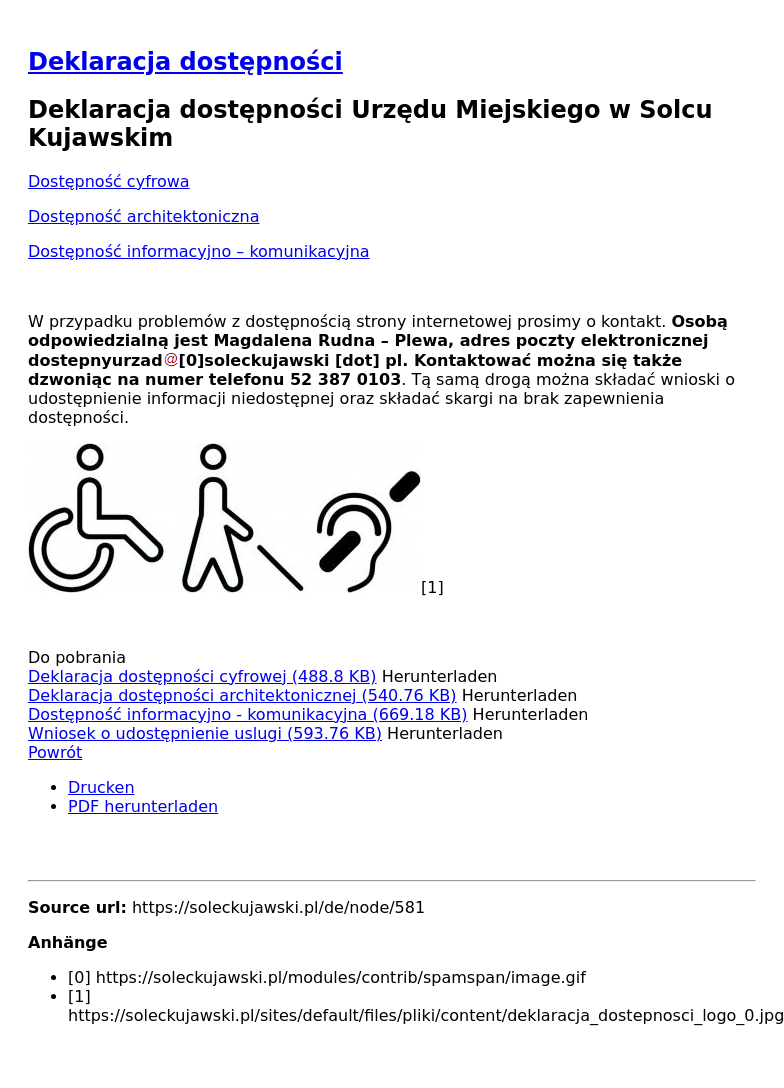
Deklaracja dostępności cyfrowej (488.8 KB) (202, 676)
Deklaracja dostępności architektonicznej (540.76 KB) (242, 695)
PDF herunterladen (143, 806)
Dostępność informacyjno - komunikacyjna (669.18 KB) (248, 714)
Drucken (101, 787)
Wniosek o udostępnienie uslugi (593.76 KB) (205, 733)
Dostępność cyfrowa (109, 181)
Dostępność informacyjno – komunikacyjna (199, 251)
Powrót (55, 752)
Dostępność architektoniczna (143, 216)
